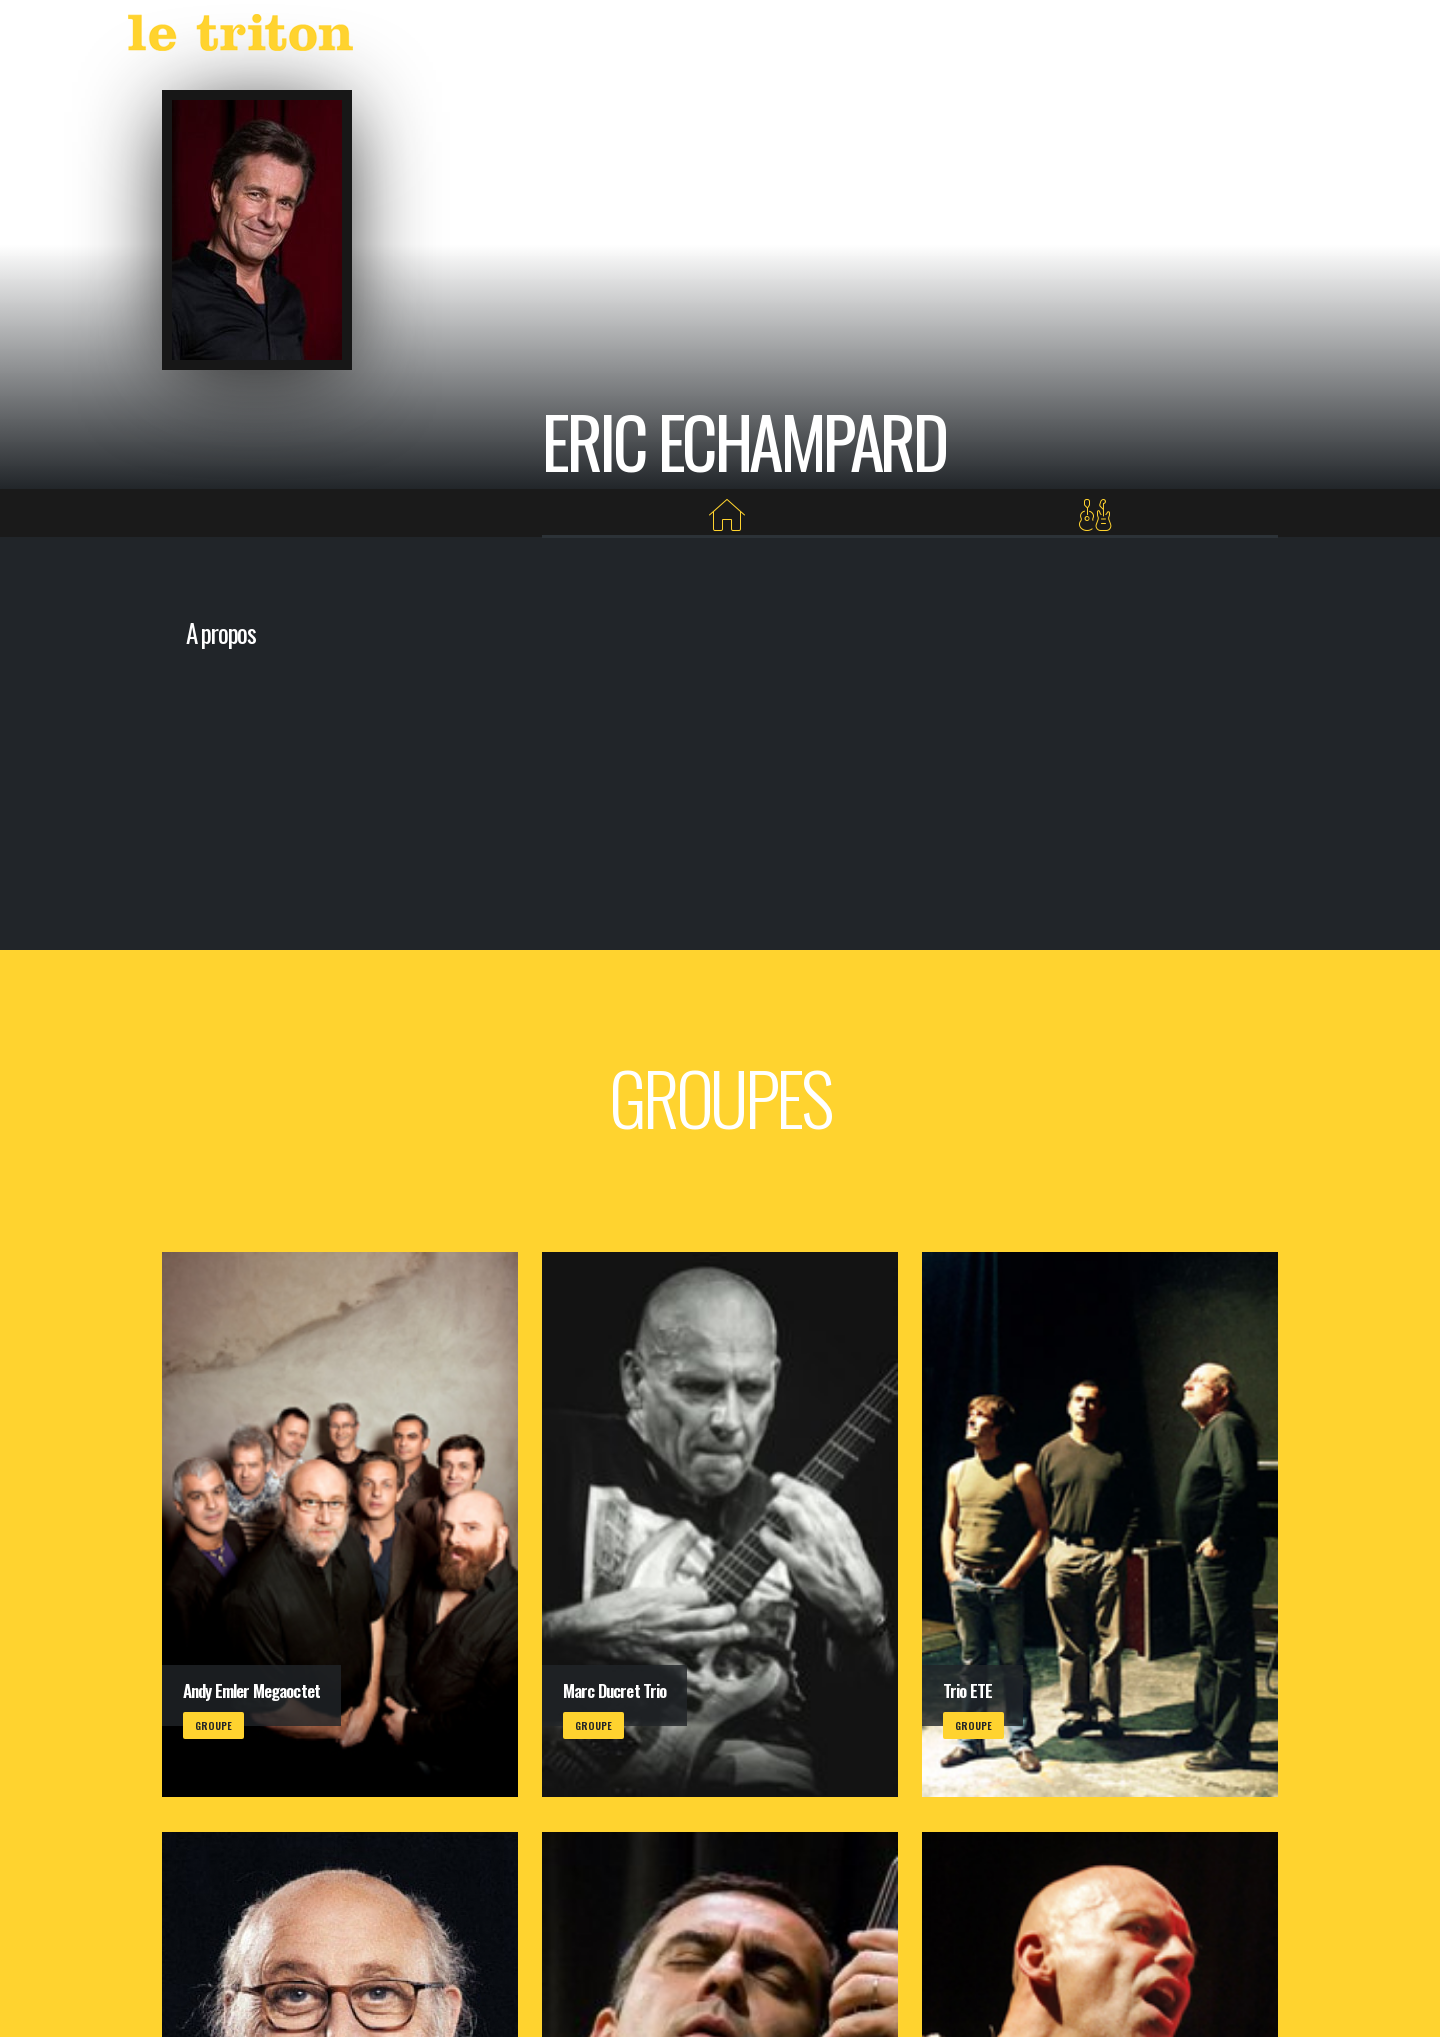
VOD (1033, 37)
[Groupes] (1096, 515)
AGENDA (897, 37)
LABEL (975, 37)
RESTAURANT (1113, 37)
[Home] (727, 515)
